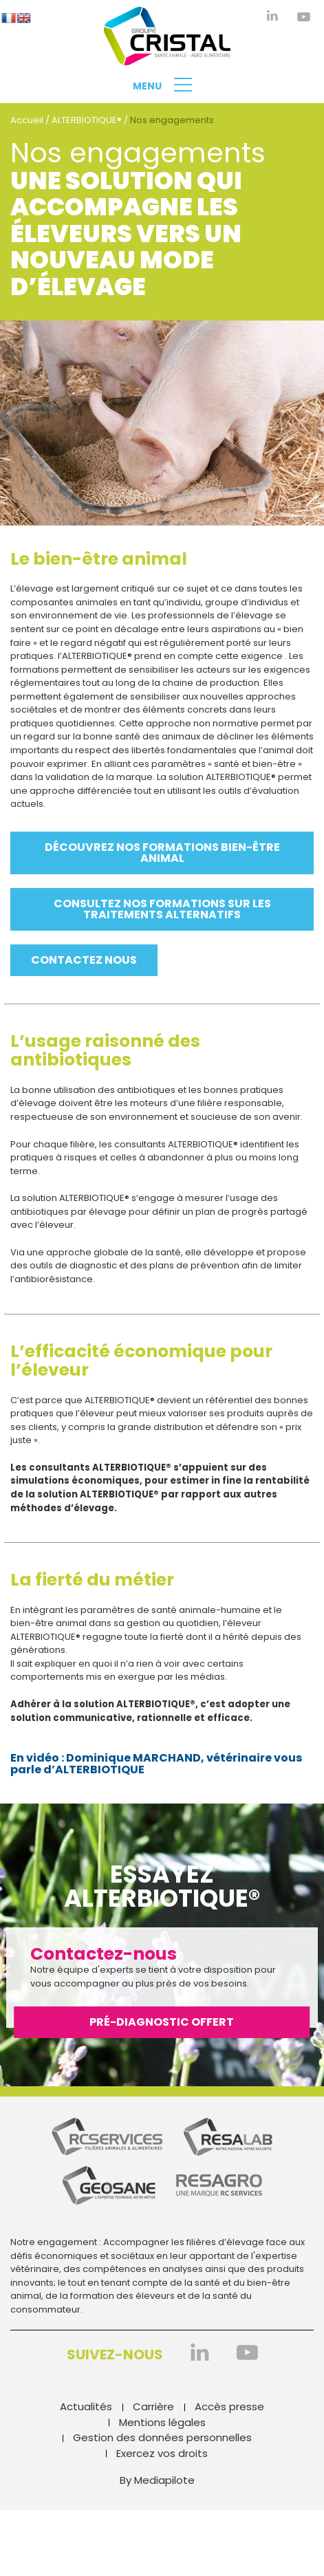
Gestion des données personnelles (162, 2437)
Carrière (153, 2406)
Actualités (86, 2406)
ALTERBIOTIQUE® (87, 120)
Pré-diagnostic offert (161, 2022)
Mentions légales (162, 2422)
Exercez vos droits (162, 2453)
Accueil (26, 120)
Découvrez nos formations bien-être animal (162, 852)
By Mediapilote (157, 2480)
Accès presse (229, 2406)
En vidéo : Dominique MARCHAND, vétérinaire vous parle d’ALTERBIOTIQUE (156, 1764)
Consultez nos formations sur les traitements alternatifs (162, 909)
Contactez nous (84, 960)
